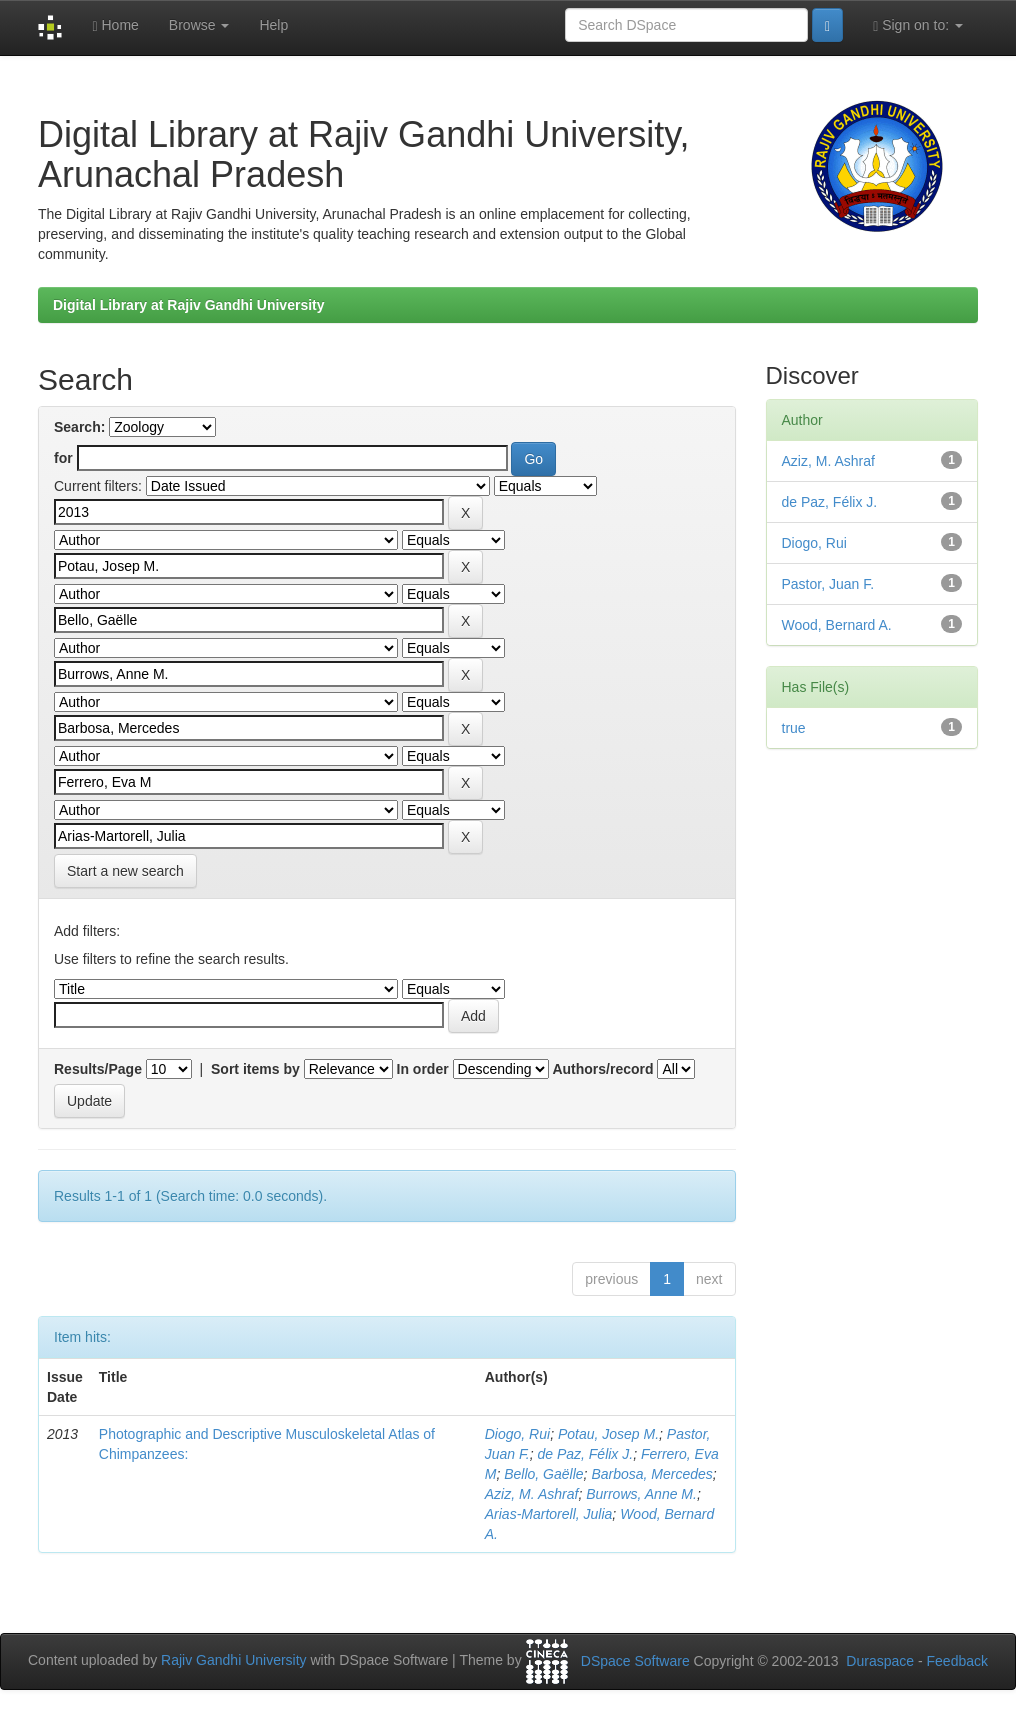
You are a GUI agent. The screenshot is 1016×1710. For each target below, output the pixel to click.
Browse (199, 25)
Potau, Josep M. (608, 1434)
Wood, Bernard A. (837, 625)
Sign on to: (918, 25)
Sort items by (255, 1069)
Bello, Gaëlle (543, 1474)
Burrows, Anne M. (641, 1494)
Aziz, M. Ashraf (532, 1494)
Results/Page (98, 1069)
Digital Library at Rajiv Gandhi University (189, 305)
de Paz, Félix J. (585, 1454)
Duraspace (880, 1661)
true (794, 728)
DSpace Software (635, 1661)
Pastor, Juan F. (828, 584)
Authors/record (602, 1069)
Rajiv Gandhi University (234, 1661)
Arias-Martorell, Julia (549, 1514)
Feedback (957, 1661)
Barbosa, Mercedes (651, 1474)
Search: (79, 427)
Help (273, 25)
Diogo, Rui (517, 1434)
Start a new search (125, 871)
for (63, 458)
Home (115, 25)
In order (423, 1069)
